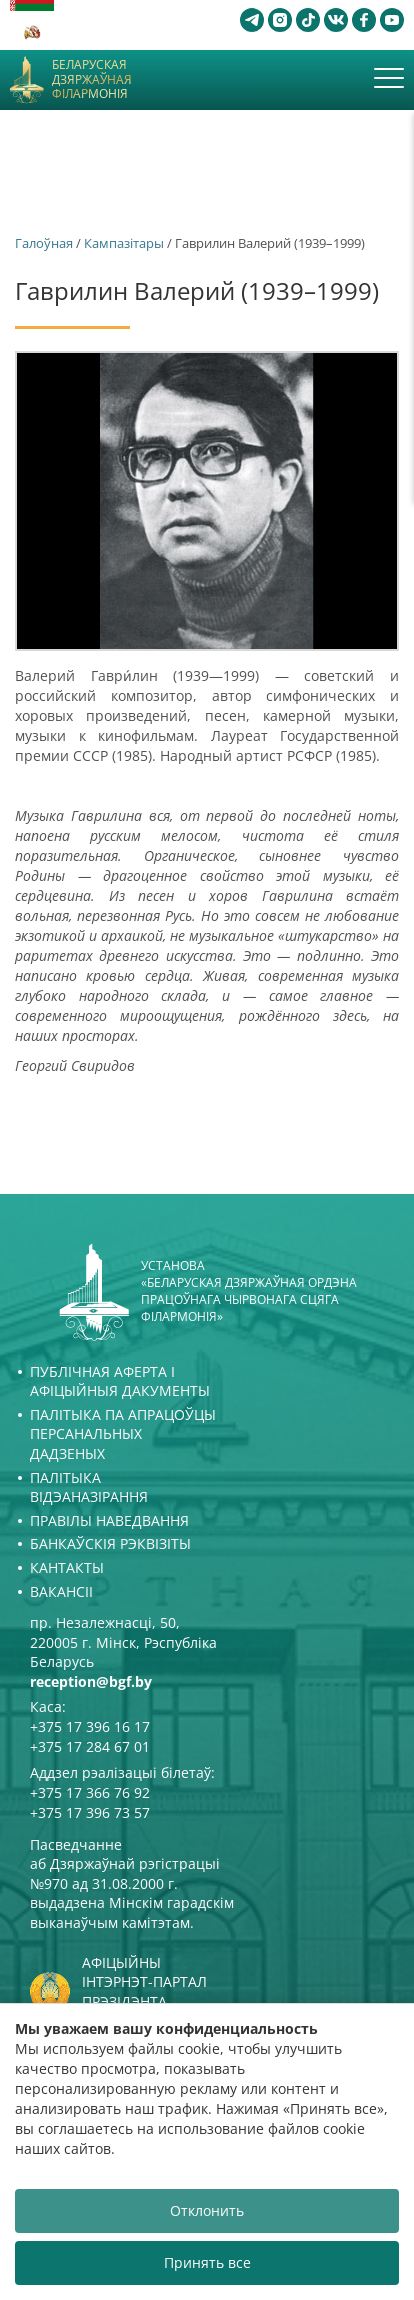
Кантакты (67, 1567)
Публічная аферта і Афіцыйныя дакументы (120, 1381)
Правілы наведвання (109, 1520)
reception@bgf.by (91, 1681)
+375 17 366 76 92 (90, 1792)
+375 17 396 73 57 (90, 1812)
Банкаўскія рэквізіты (110, 1543)
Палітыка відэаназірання (89, 1487)
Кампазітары (124, 243)
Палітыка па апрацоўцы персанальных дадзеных (123, 1434)
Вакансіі (61, 1591)
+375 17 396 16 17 (90, 1726)
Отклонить (207, 2210)
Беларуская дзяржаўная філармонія (92, 79)
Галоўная (44, 243)
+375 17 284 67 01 (90, 1746)
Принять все (207, 2262)
